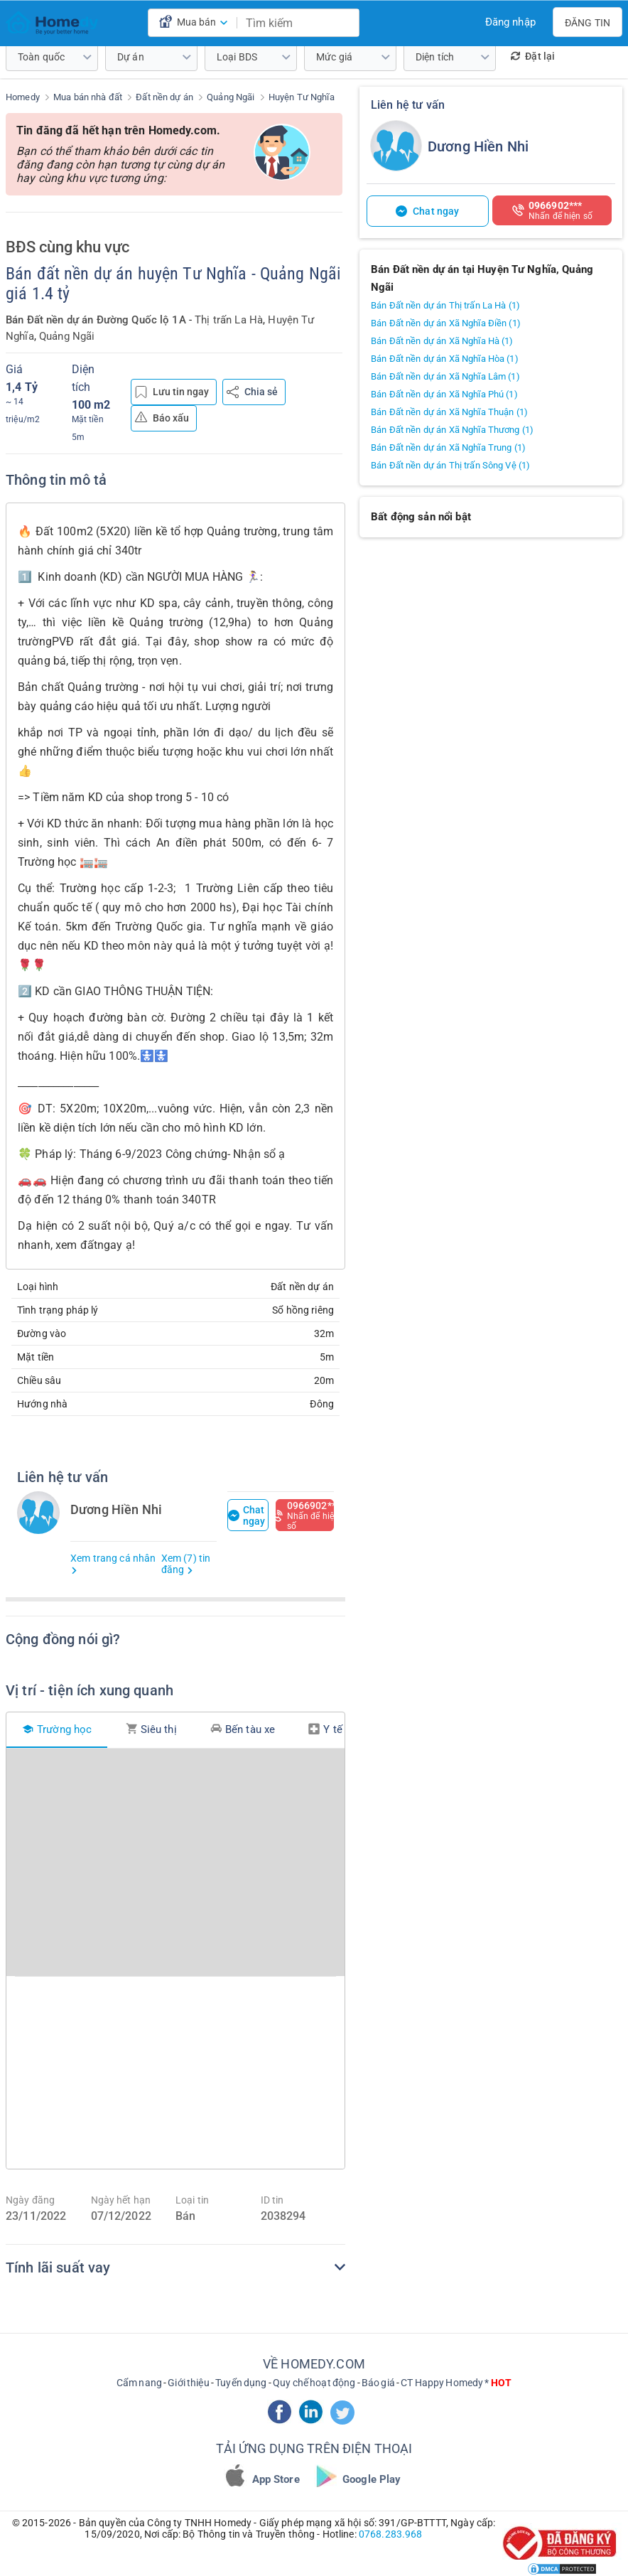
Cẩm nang (139, 2382)
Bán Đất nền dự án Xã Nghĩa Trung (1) (448, 447)
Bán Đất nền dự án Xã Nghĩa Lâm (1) (445, 376)
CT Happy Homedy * (456, 2382)
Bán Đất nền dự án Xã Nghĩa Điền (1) (446, 323)
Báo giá (378, 2382)
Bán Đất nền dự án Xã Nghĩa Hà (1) (442, 341)
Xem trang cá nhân (113, 1563)
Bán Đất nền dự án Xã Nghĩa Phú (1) (444, 394)
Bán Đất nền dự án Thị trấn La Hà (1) (445, 305)
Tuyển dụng (240, 2382)
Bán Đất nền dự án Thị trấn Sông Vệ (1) (450, 465)
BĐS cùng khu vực (67, 247)
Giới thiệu (188, 2382)
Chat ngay (247, 1515)
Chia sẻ (252, 392)
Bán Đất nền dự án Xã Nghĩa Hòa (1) (445, 358)
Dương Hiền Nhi (478, 146)
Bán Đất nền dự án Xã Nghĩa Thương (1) (452, 429)
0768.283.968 (391, 2534)
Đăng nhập (510, 22)
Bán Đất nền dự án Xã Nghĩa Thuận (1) (449, 412)
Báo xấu (162, 417)
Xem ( (186, 1563)
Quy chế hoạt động (314, 2382)
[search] (344, 22)
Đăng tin (587, 22)
